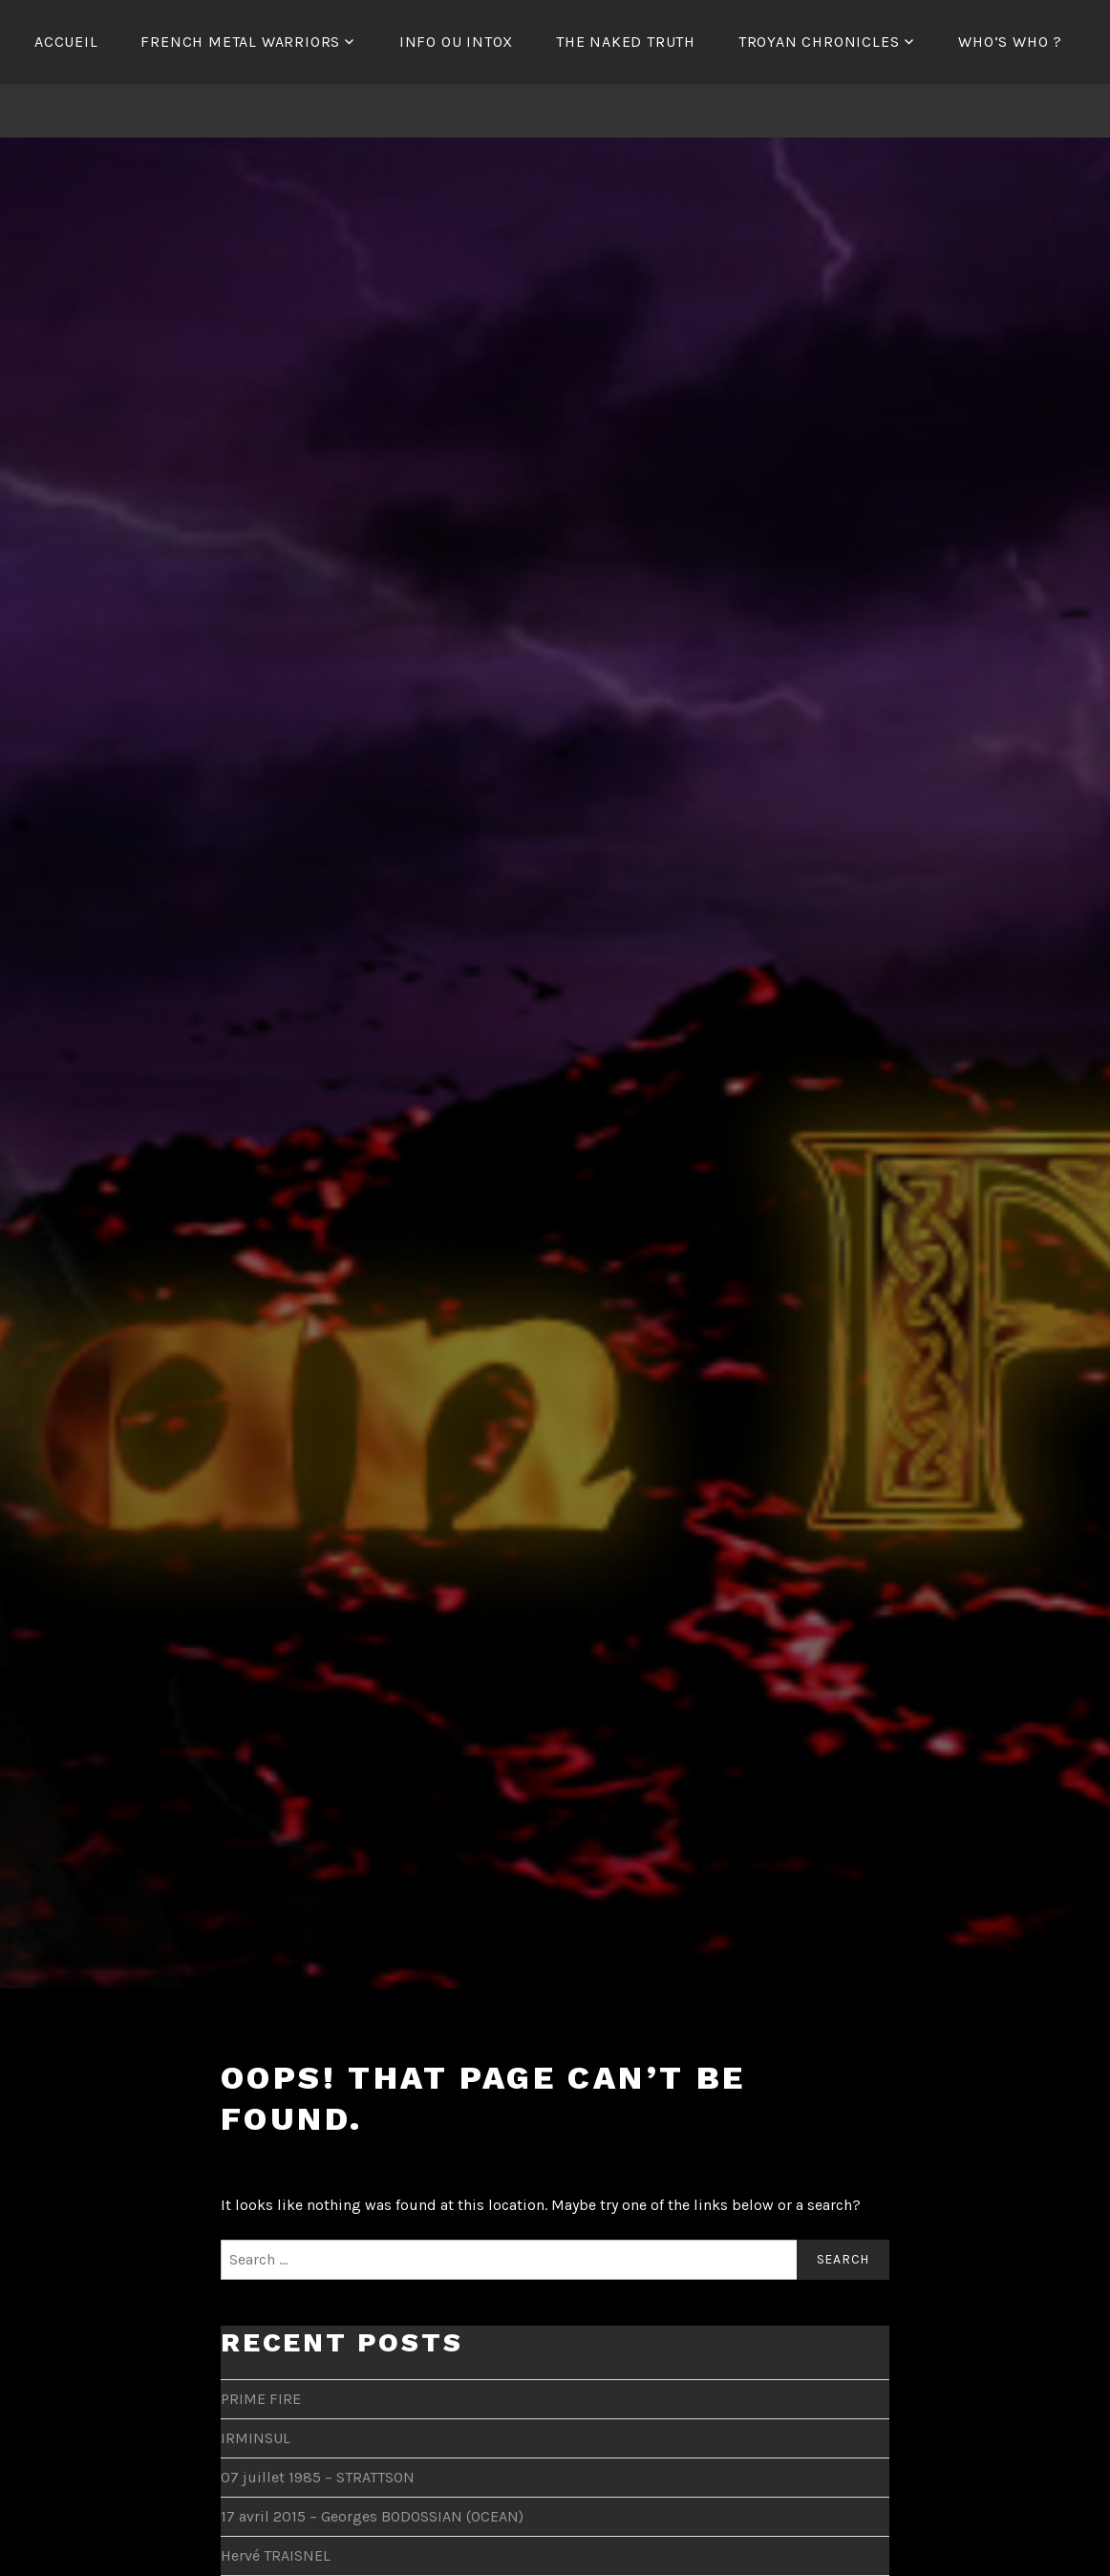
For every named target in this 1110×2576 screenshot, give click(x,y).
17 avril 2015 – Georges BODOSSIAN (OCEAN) (372, 2516)
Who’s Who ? (1010, 41)
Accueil (66, 41)
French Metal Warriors (240, 41)
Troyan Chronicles (819, 41)
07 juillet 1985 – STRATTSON (318, 2477)
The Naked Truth (625, 41)
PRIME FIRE (261, 2399)
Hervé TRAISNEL (276, 2555)
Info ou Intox (456, 41)
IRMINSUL (255, 2438)
